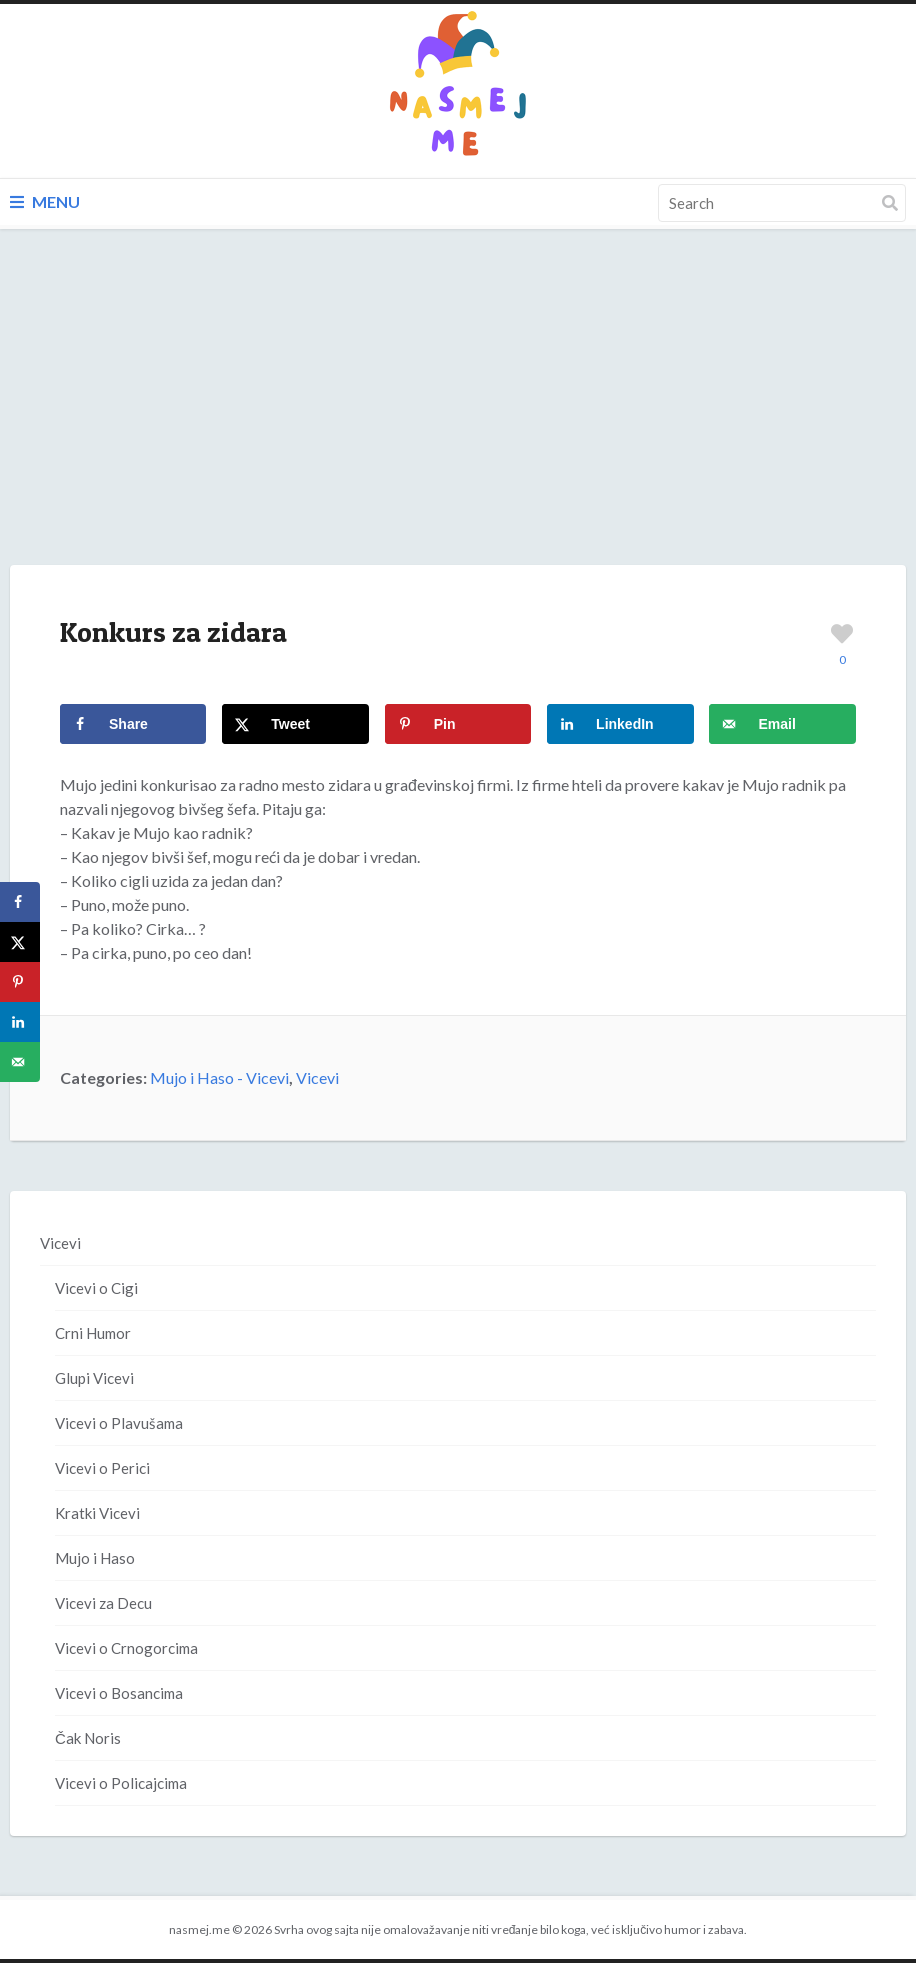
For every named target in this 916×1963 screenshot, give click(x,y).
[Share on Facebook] (133, 724)
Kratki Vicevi (97, 1513)
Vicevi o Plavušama (119, 1423)
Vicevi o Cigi (96, 1288)
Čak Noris (88, 1738)
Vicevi (317, 1077)
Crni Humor (93, 1333)
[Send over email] (782, 724)
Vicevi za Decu (103, 1603)
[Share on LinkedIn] (620, 724)
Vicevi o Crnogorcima (126, 1648)
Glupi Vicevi (94, 1378)
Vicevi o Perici (102, 1468)
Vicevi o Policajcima (121, 1783)
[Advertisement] (458, 417)
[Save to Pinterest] (458, 724)
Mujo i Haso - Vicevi (219, 1077)
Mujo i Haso (95, 1558)
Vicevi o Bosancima (119, 1693)
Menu (45, 201)
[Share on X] (295, 724)
